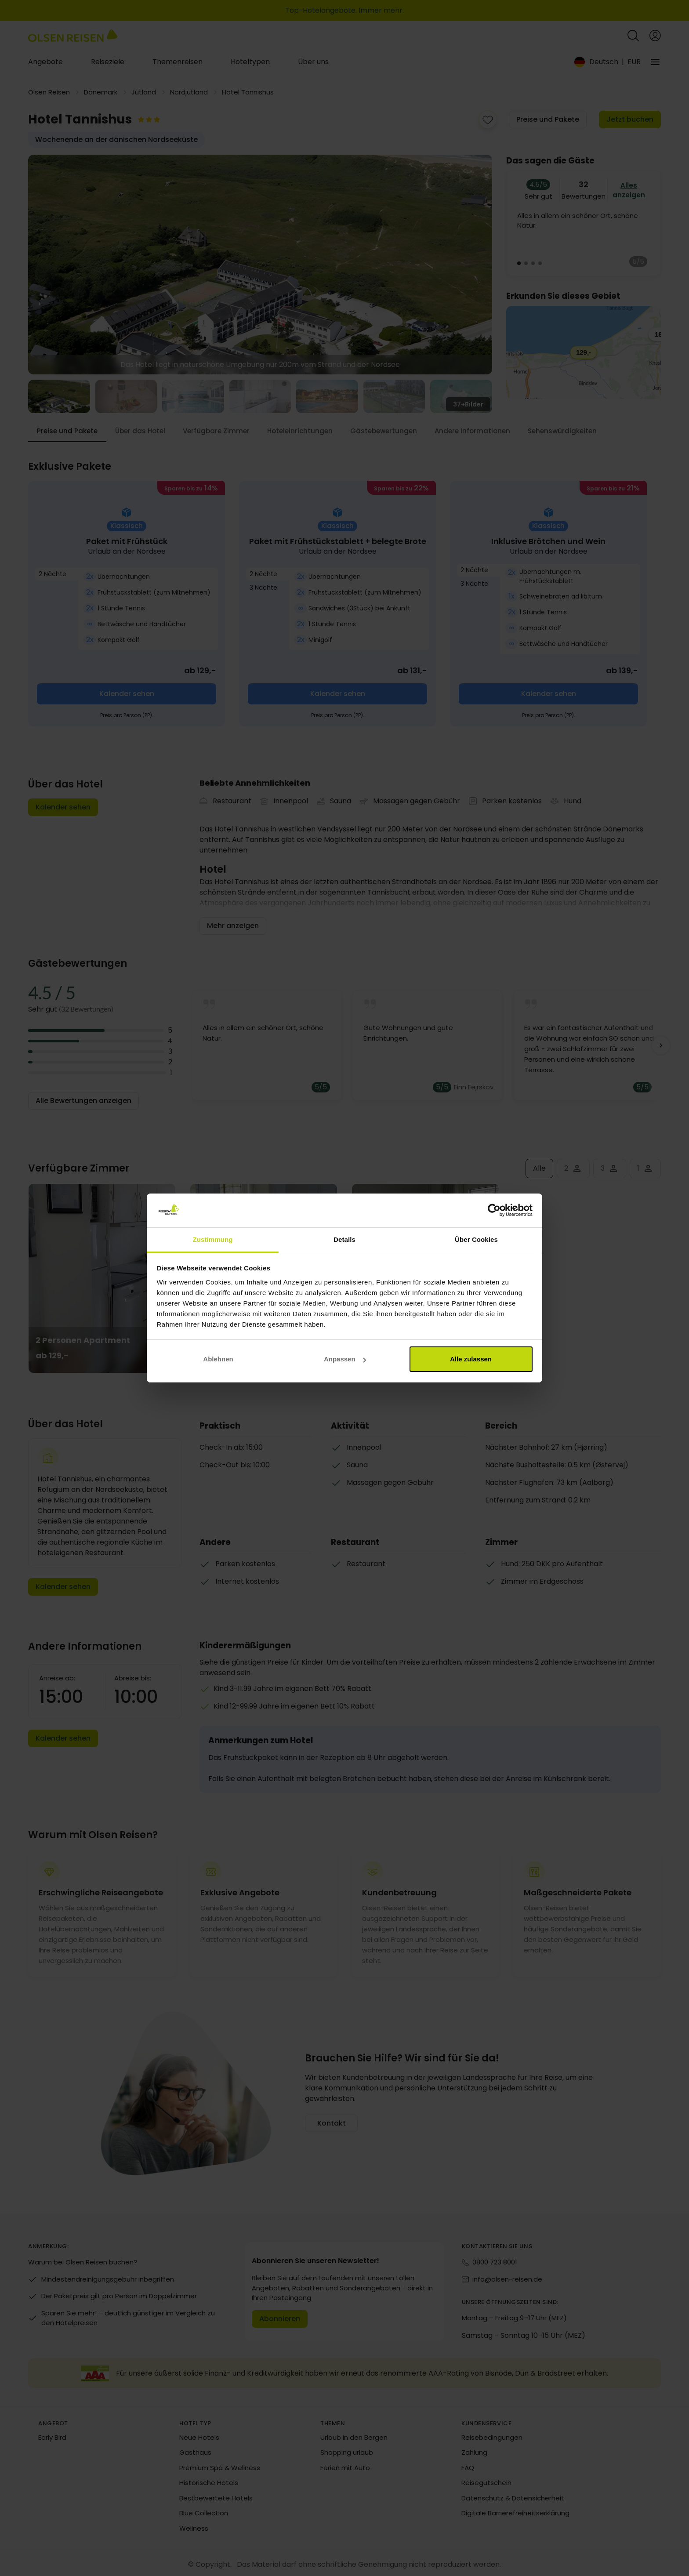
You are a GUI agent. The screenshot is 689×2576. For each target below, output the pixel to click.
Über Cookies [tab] (476, 1239)
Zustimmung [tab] (213, 1239)
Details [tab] (344, 1239)
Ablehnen (218, 1359)
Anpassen (345, 1359)
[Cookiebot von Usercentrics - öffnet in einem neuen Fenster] (494, 1210)
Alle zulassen (471, 1359)
